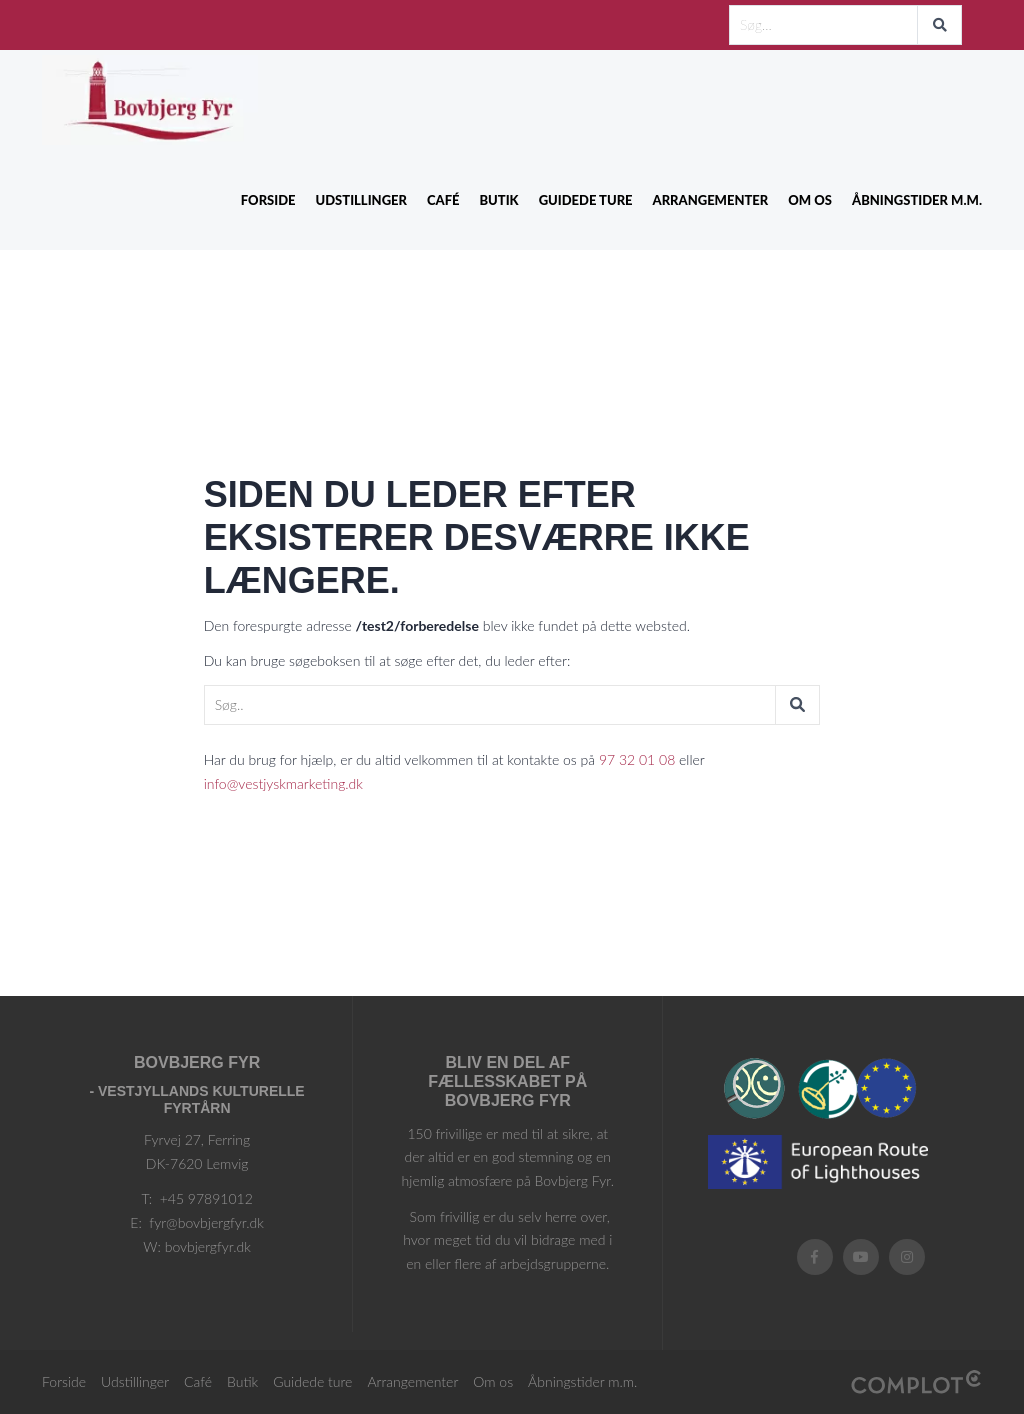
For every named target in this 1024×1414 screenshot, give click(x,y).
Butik (498, 200)
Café (443, 200)
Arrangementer (711, 200)
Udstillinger (361, 200)
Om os (810, 200)
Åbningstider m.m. (917, 200)
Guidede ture (586, 200)
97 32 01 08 (637, 759)
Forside (268, 200)
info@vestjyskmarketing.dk (283, 783)
